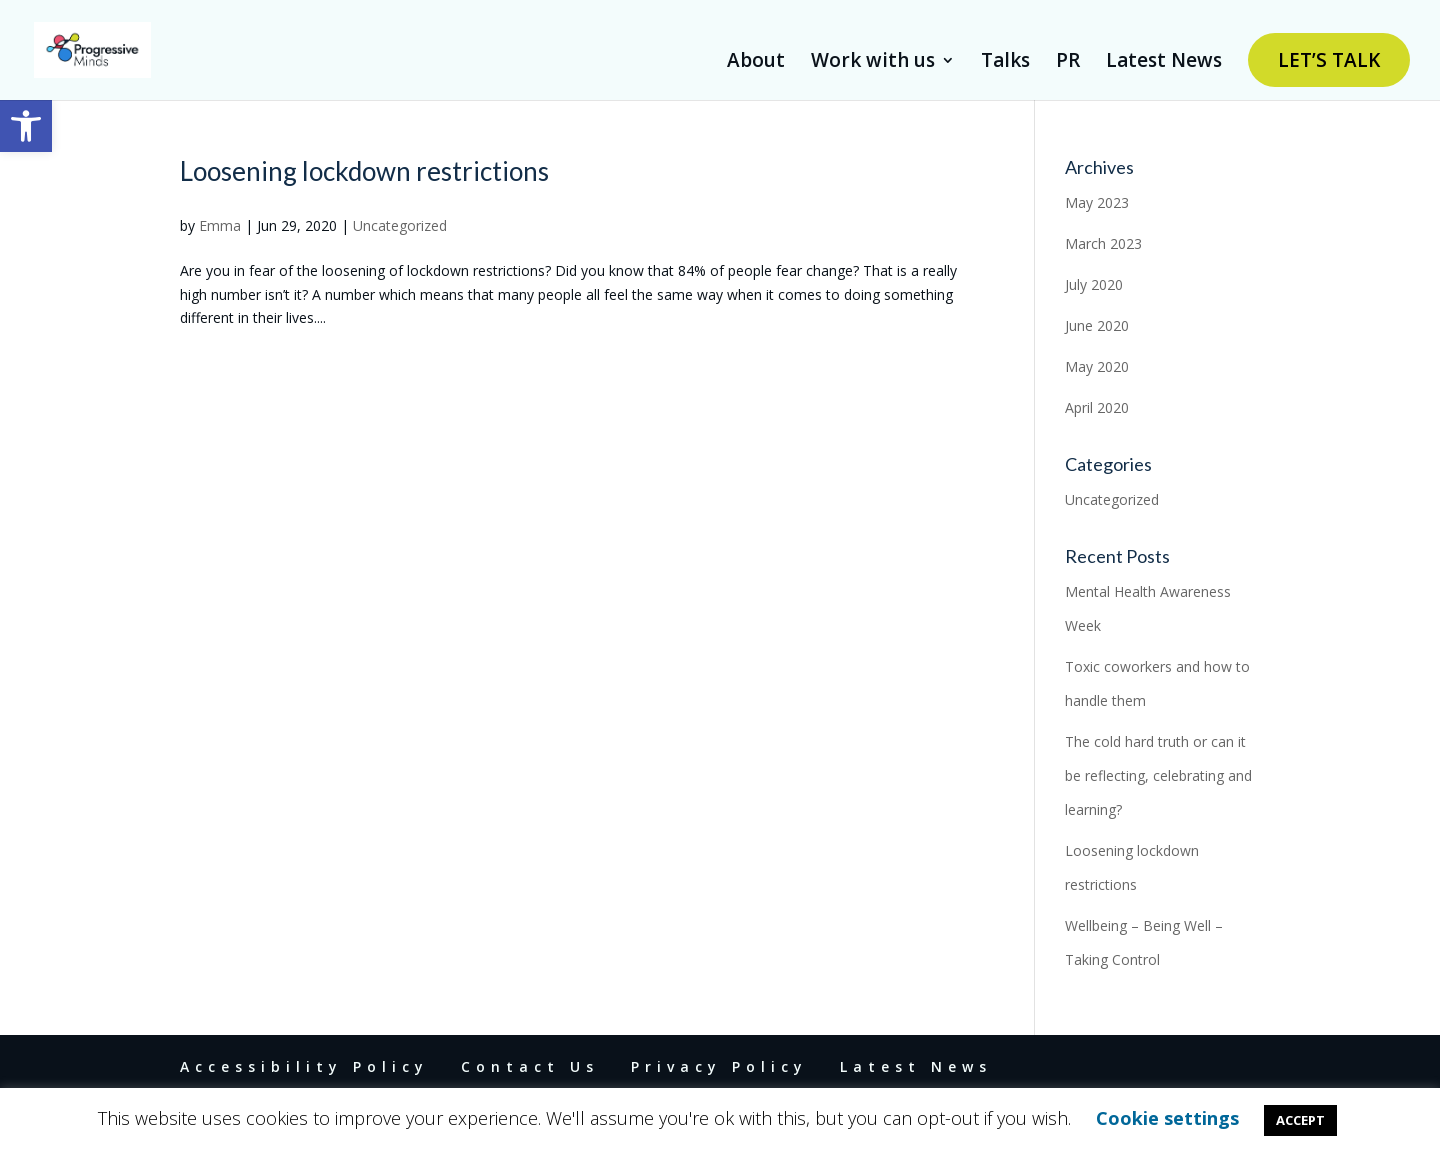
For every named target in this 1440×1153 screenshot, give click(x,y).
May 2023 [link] (1097, 202)
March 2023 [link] (1103, 243)
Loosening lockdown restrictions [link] (364, 171)
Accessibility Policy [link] (304, 1066)
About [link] (756, 63)
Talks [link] (1005, 63)
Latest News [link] (1164, 63)
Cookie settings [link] (1167, 1118)
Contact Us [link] (530, 1066)
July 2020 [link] (1094, 284)
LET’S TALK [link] (1329, 60)
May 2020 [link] (1097, 366)
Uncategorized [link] (400, 225)
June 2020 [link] (1097, 325)
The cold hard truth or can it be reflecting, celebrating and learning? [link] (1158, 775)
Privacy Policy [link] (719, 1066)
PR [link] (1068, 63)
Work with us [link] (873, 63)
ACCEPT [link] (1300, 1120)
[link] (26, 126)
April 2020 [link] (1097, 407)
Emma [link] (220, 225)
